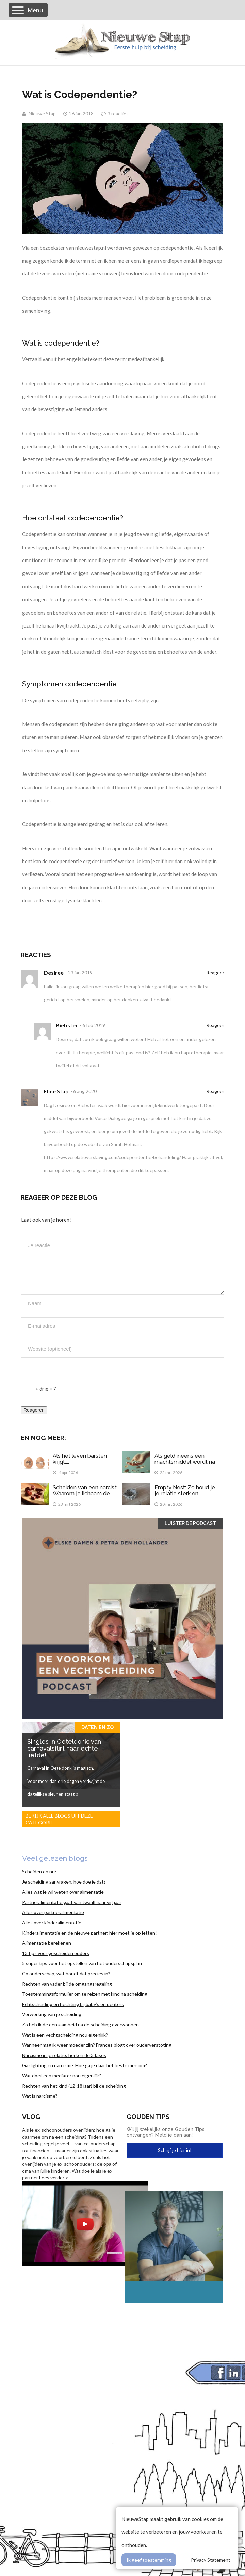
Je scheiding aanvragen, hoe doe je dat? (64, 1882)
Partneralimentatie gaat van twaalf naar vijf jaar (71, 1902)
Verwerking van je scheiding (51, 2014)
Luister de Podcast (190, 1523)
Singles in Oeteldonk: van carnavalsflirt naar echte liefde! (64, 1748)
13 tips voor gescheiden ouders (55, 1953)
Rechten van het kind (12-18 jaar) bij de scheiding (74, 2086)
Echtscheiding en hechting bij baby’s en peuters (73, 2004)
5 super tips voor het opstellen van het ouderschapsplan (82, 1963)
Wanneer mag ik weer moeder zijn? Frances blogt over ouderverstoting (97, 2045)
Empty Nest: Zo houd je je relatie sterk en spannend (184, 1493)
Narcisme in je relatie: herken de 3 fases (64, 2055)
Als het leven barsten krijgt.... (80, 1459)
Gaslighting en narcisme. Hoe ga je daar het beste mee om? (84, 2065)
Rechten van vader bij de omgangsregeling (67, 1984)
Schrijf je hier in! (175, 2150)
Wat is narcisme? (40, 2096)
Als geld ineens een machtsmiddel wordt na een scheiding (184, 1462)
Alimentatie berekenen (46, 1943)
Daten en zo (97, 1727)
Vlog (31, 2116)
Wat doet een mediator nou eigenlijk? (61, 2075)
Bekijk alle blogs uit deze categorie (59, 1819)
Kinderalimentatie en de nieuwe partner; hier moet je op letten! (89, 1933)
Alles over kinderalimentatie (51, 1922)
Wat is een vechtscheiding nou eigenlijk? (65, 2035)
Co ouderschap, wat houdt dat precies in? (66, 1973)
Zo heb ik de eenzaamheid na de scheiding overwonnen (80, 2024)
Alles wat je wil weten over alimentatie (63, 1892)
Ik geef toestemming (149, 2560)
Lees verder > (53, 2177)
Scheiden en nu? (39, 1871)
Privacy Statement (210, 2560)
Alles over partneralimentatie (53, 1912)
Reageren (34, 1410)
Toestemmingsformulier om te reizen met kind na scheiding (84, 1994)
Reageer (215, 972)
